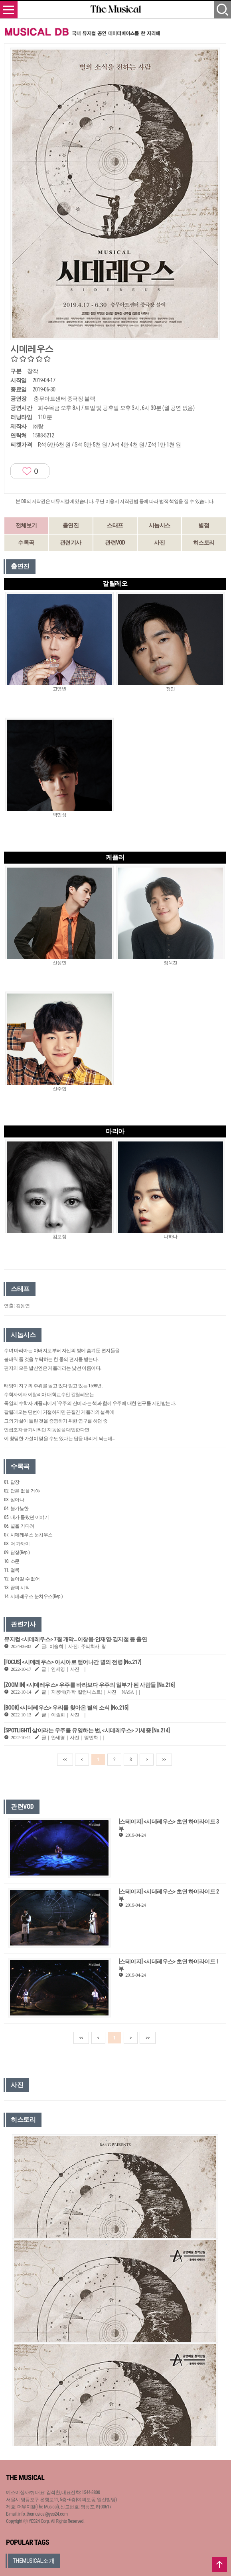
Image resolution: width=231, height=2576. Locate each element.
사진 (159, 542)
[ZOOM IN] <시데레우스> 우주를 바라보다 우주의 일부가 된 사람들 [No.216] (89, 1685)
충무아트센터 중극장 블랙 (64, 398)
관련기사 (70, 542)
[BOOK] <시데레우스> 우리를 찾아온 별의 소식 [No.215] (66, 1707)
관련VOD (115, 542)
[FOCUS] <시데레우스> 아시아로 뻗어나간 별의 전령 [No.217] (72, 1662)
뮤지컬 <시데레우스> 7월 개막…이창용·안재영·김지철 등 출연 (75, 1639)
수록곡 (26, 542)
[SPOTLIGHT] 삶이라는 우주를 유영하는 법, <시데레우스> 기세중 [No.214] (87, 1730)
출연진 (71, 525)
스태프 (115, 525)
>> (164, 1759)
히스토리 (204, 542)
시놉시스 (159, 525)
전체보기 (26, 525)
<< (65, 1759)
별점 (203, 525)
